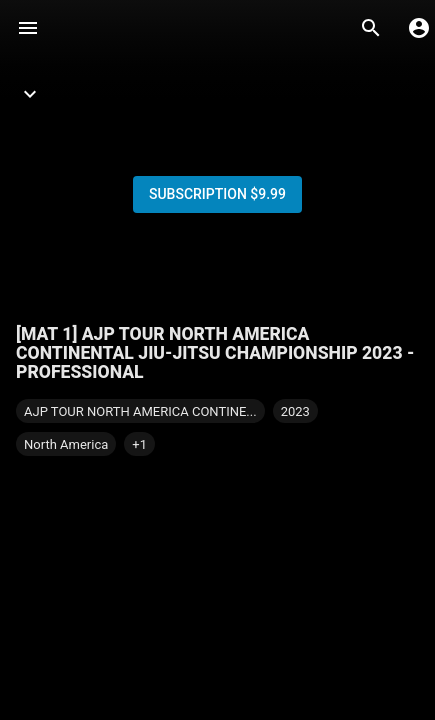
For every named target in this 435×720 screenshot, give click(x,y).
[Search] (371, 28)
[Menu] (28, 28)
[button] (139, 444)
